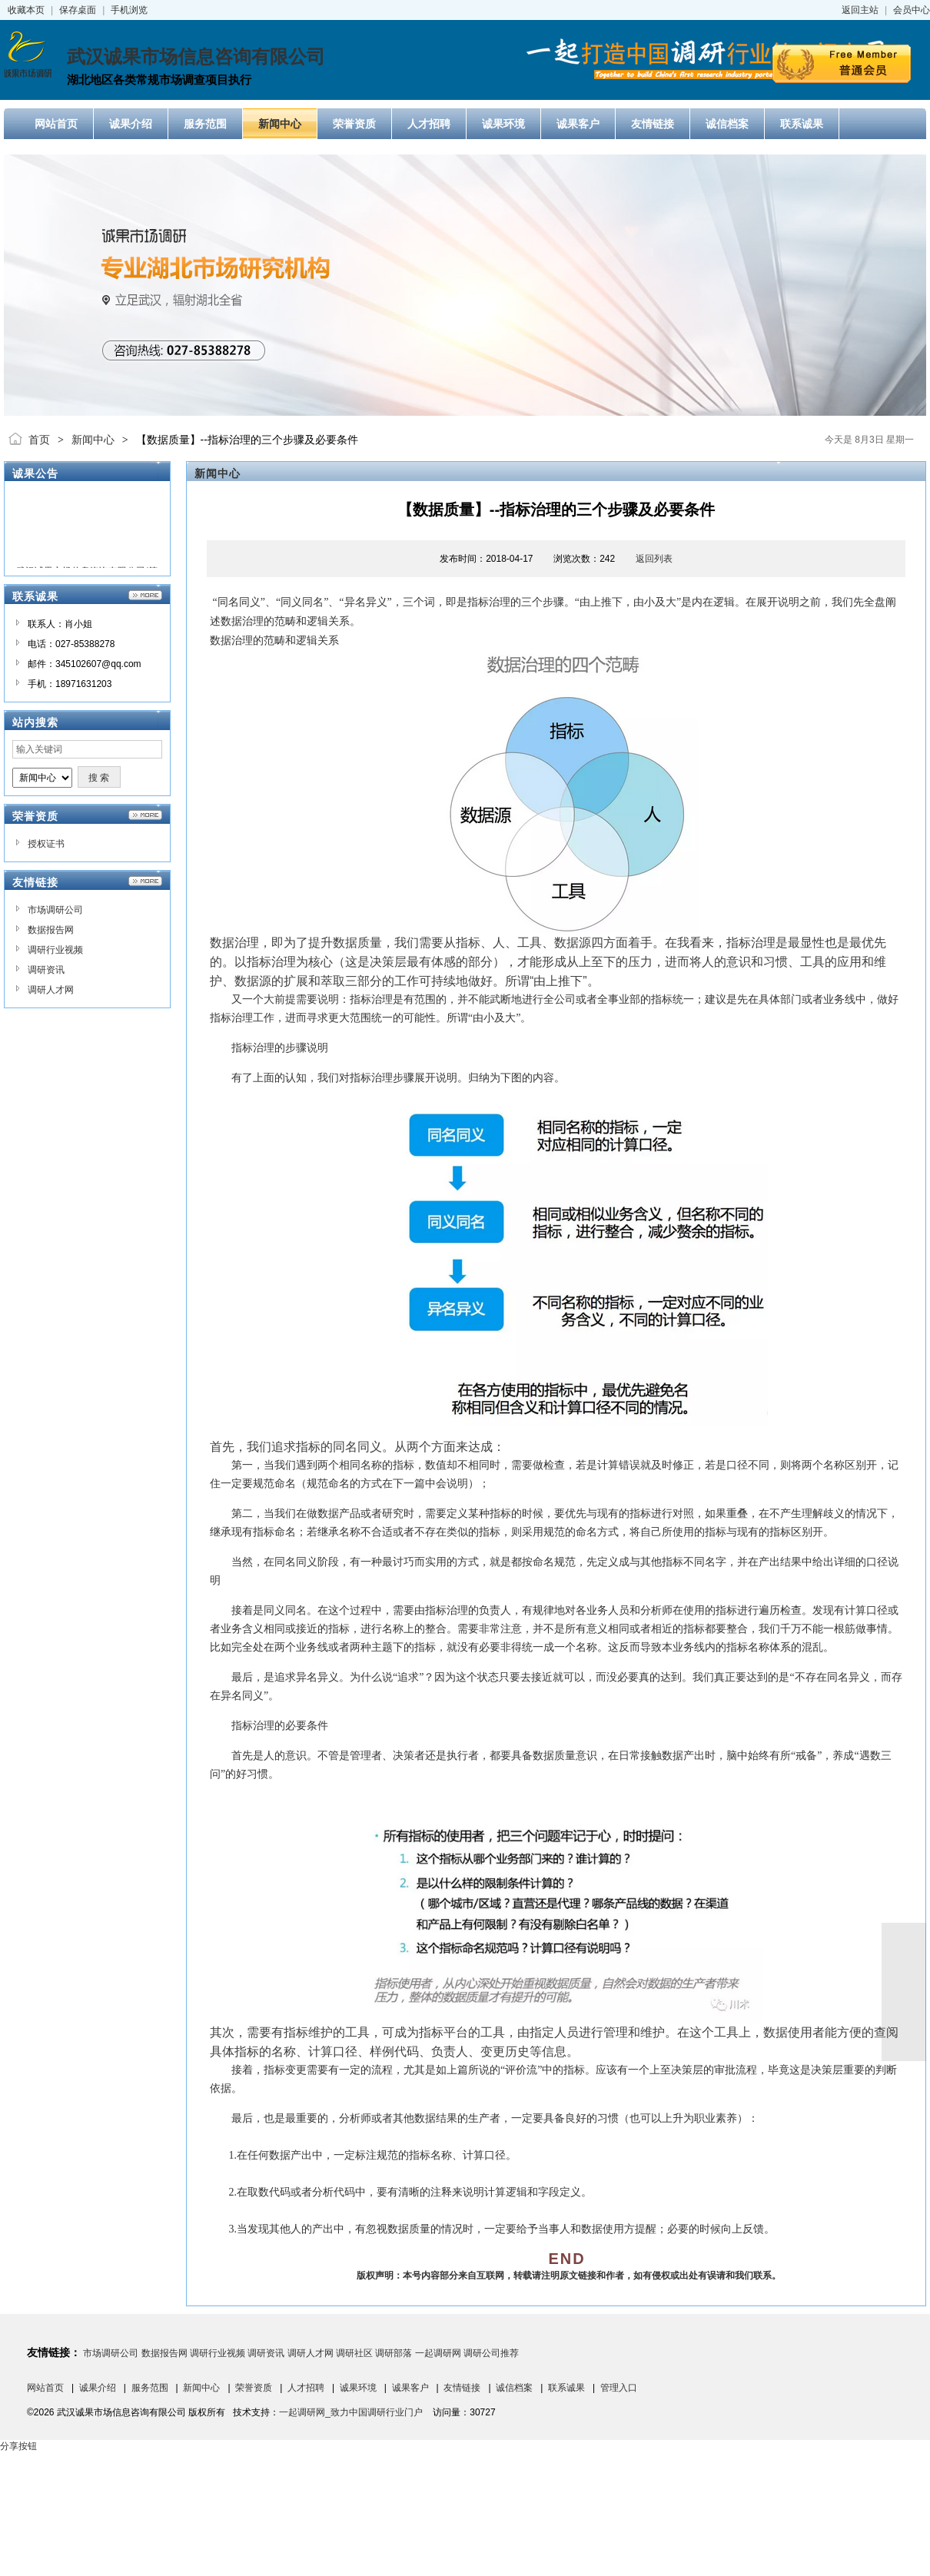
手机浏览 (129, 10)
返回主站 (860, 10)
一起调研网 (438, 2353)
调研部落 (393, 2353)
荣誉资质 (253, 2387)
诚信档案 (514, 2387)
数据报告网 (51, 930)
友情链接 (461, 2387)
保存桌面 (77, 10)
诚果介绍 (97, 2387)
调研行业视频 (55, 949)
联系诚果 (566, 2387)
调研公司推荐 (491, 2353)
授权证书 (46, 843)
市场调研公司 (55, 910)
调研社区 (354, 2353)
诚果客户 (410, 2387)
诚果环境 (358, 2387)
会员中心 (911, 10)
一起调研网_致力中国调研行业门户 (351, 2412)
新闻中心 (93, 439)
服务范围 (149, 2387)
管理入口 (618, 2387)
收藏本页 (26, 10)
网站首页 (45, 2387)
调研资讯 (46, 969)
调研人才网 (51, 989)
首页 (39, 439)
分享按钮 (18, 2446)
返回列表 (654, 558)
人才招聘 (305, 2387)
